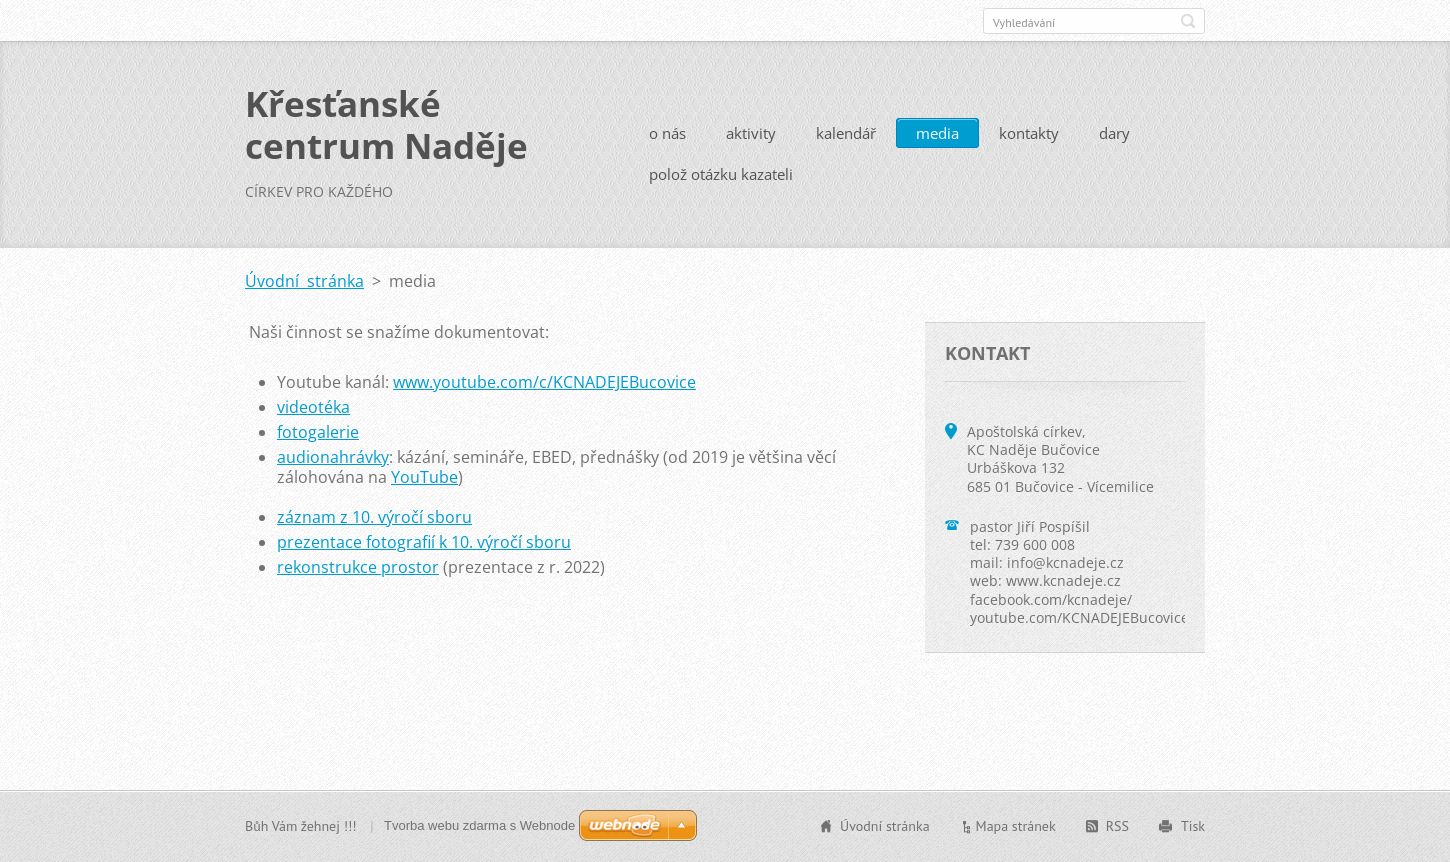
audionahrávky (333, 457)
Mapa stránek (1016, 826)
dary (1114, 133)
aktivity (751, 133)
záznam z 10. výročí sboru (374, 517)
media (937, 133)
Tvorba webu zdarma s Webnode (479, 825)
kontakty (1029, 133)
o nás (667, 133)
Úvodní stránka (304, 281)
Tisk (1193, 826)
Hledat (1188, 21)
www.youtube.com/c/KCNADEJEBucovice (544, 382)
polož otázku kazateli (721, 174)
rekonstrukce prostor (358, 567)
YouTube (424, 477)
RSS (1117, 826)
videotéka (313, 407)
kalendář (846, 133)
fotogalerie (318, 432)
